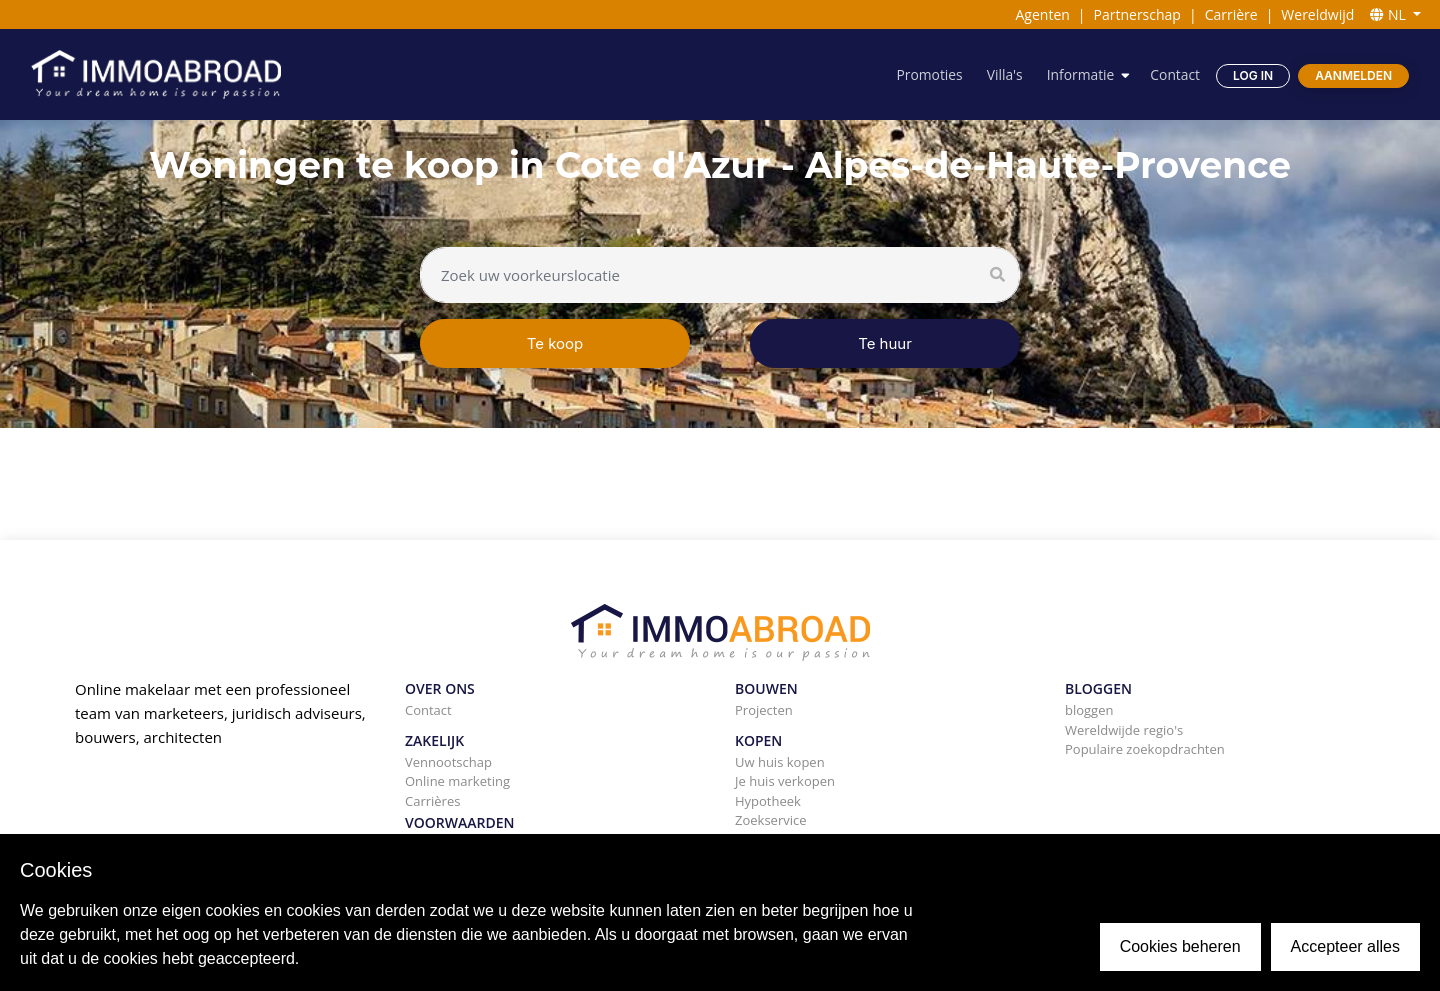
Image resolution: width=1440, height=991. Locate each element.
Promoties (927, 74)
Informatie (1079, 74)
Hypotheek (768, 801)
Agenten (1042, 14)
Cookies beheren (1180, 946)
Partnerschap (1137, 14)
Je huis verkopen (785, 781)
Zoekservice (771, 820)
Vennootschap (448, 762)
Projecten (764, 710)
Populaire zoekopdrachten (1145, 749)
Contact (1175, 74)
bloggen (1089, 710)
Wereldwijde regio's (1124, 730)
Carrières (432, 801)
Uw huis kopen (780, 762)
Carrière (1231, 14)
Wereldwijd (1317, 14)
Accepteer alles (1345, 946)
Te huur (885, 343)
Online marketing (457, 781)
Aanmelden (1353, 75)
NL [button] (1389, 14)
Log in (1253, 75)
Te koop (555, 343)
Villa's (1003, 74)
